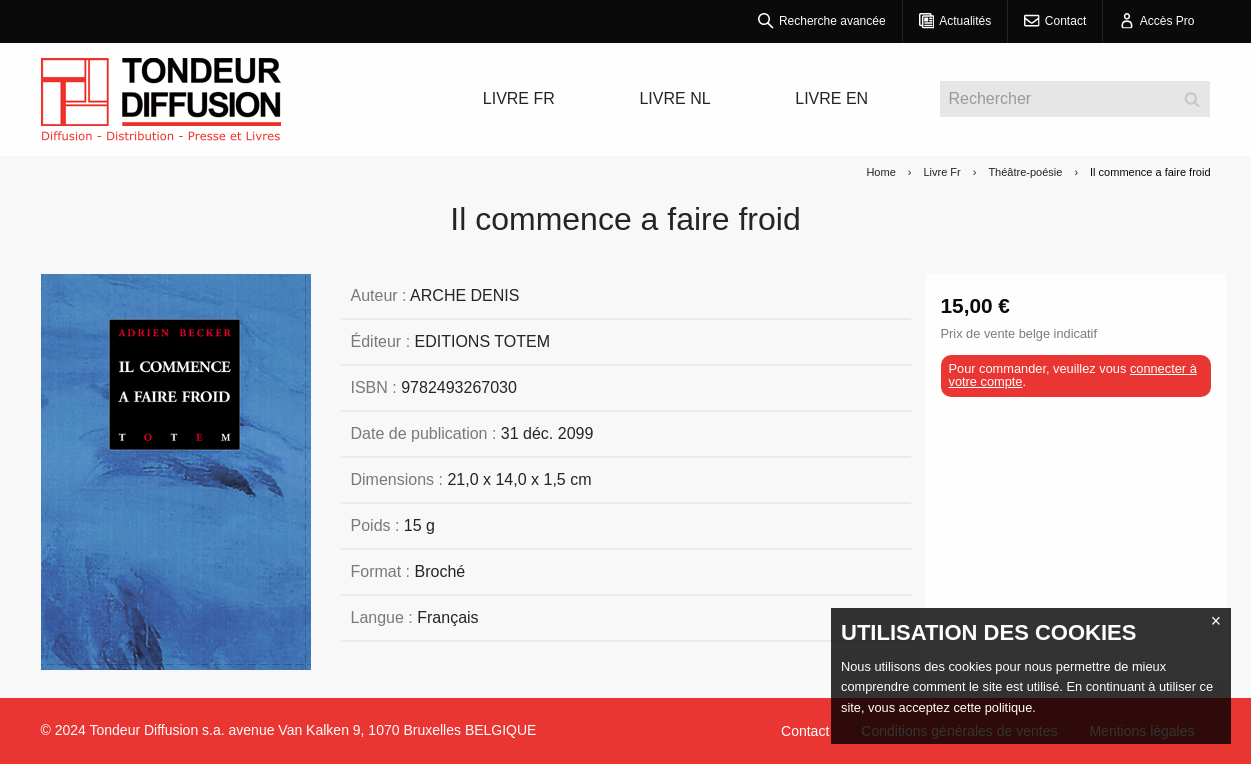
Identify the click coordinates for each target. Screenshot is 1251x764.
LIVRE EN (831, 98)
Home (880, 172)
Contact (805, 731)
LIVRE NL (674, 98)
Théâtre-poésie (1025, 172)
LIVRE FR (519, 98)
